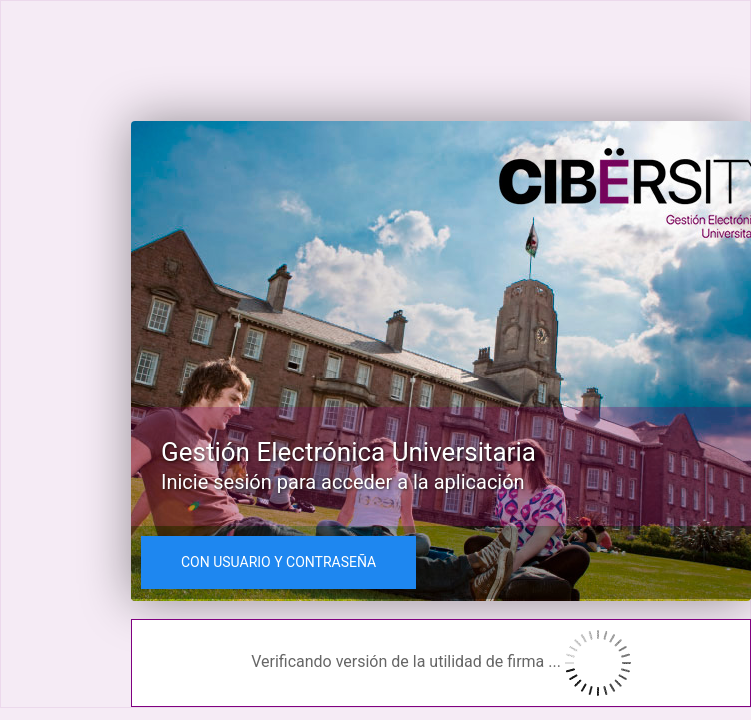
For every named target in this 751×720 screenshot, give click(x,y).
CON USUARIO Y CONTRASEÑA (278, 562)
